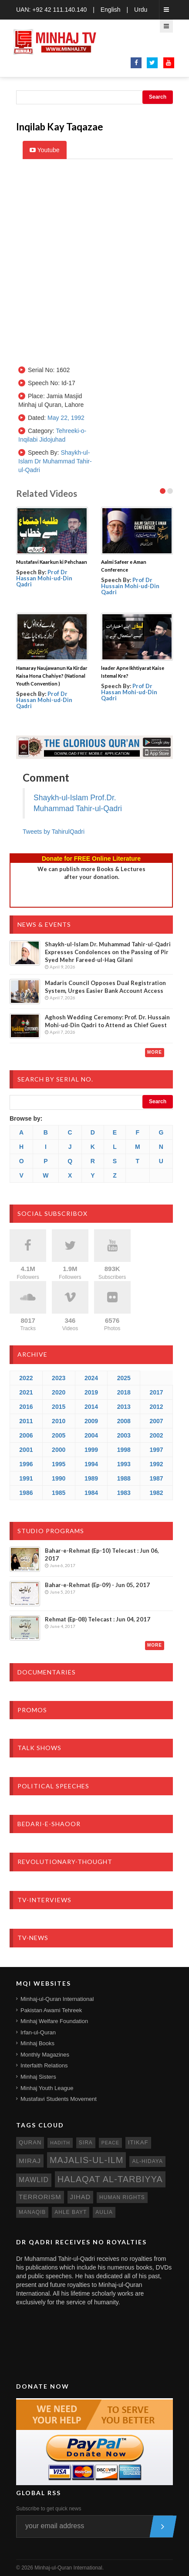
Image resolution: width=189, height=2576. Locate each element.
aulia (104, 2212)
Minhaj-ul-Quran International (57, 1999)
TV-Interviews (44, 1900)
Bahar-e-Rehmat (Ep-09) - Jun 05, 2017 (97, 1584)
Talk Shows (39, 1747)
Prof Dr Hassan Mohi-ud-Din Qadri (44, 578)
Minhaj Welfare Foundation (54, 2021)
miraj (30, 2160)
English (111, 9)
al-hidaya (147, 2161)
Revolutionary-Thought (64, 1861)
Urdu (140, 9)
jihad (80, 2196)
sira (86, 2143)
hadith (60, 2142)
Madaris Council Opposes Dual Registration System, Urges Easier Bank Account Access (105, 986)
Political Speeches (53, 1786)
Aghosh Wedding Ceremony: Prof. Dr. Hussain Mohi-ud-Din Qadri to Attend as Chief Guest (107, 1021)
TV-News (32, 1937)
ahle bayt (70, 2212)
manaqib (32, 2212)
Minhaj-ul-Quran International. (69, 2568)
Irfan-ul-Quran (38, 2032)
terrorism (40, 2196)
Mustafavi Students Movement (58, 2099)
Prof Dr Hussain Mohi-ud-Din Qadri (130, 586)
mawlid (34, 2179)
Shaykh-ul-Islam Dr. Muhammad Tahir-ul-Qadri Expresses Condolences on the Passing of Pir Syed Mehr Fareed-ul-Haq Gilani (108, 952)
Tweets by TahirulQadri (53, 831)
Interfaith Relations (44, 2065)
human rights (122, 2197)
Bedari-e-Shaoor (49, 1823)
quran (30, 2142)
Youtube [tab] (45, 149)
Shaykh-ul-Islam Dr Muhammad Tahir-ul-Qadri (55, 461)
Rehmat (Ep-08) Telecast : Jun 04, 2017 (97, 1619)
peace (110, 2142)
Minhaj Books (37, 2043)
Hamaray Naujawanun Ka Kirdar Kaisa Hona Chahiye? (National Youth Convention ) (52, 675)
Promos (32, 1710)
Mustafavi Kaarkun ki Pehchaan (51, 562)
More (154, 1052)
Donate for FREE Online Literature (91, 858)
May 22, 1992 (65, 417)
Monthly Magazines (44, 2054)
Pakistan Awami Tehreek (51, 2010)
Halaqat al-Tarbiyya (110, 2179)
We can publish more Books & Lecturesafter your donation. (91, 872)
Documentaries (46, 1672)
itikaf (138, 2142)
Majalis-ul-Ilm (87, 2160)
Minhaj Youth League (46, 2088)
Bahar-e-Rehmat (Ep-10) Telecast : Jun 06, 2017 (102, 1554)
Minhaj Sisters (38, 2076)
